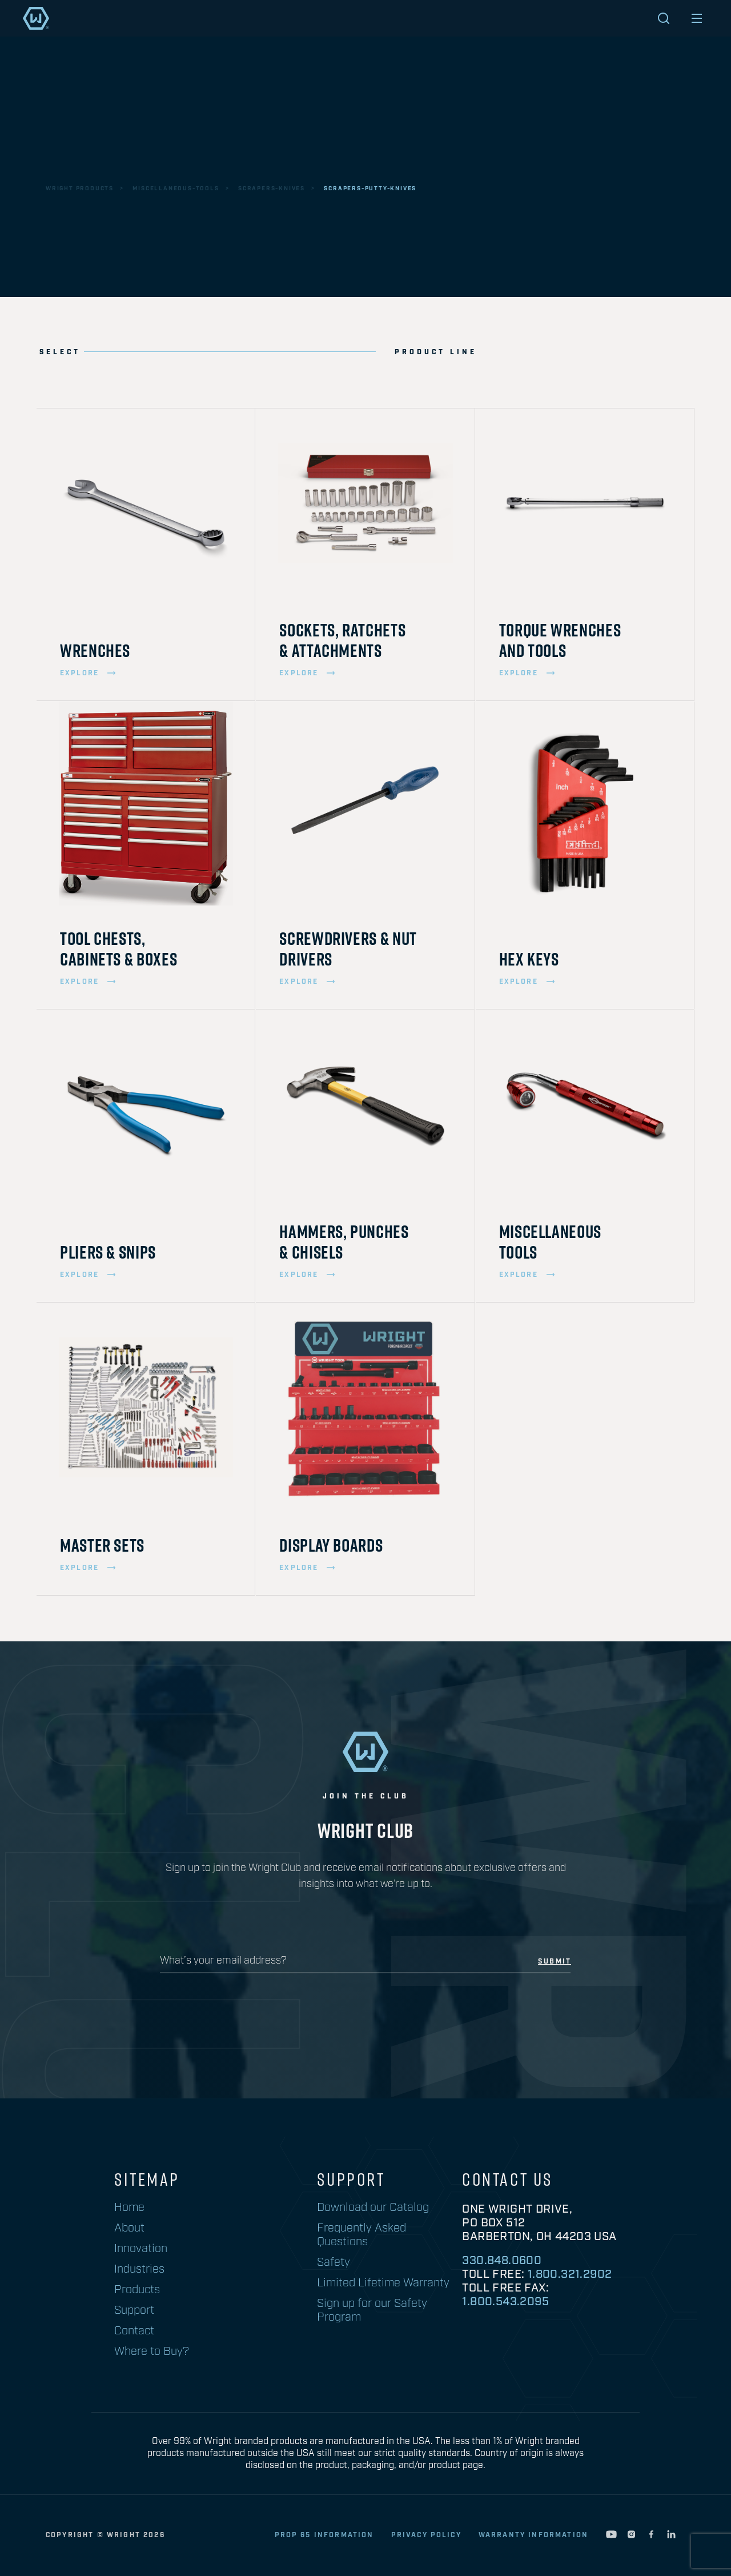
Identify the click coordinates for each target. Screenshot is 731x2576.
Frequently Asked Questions (361, 2235)
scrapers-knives (271, 189)
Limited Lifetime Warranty (383, 2282)
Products (137, 2289)
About (129, 2228)
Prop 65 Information (324, 2535)
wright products (80, 189)
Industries (139, 2269)
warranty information (533, 2535)
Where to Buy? (151, 2351)
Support (134, 2310)
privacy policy (426, 2535)
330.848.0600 (501, 2260)
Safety (333, 2262)
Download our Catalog (373, 2207)
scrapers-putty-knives (370, 189)
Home (129, 2207)
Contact (134, 2330)
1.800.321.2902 (570, 2274)
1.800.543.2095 (505, 2301)
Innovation (140, 2248)
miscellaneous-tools (175, 189)
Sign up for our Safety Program (372, 2310)
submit (554, 1962)
